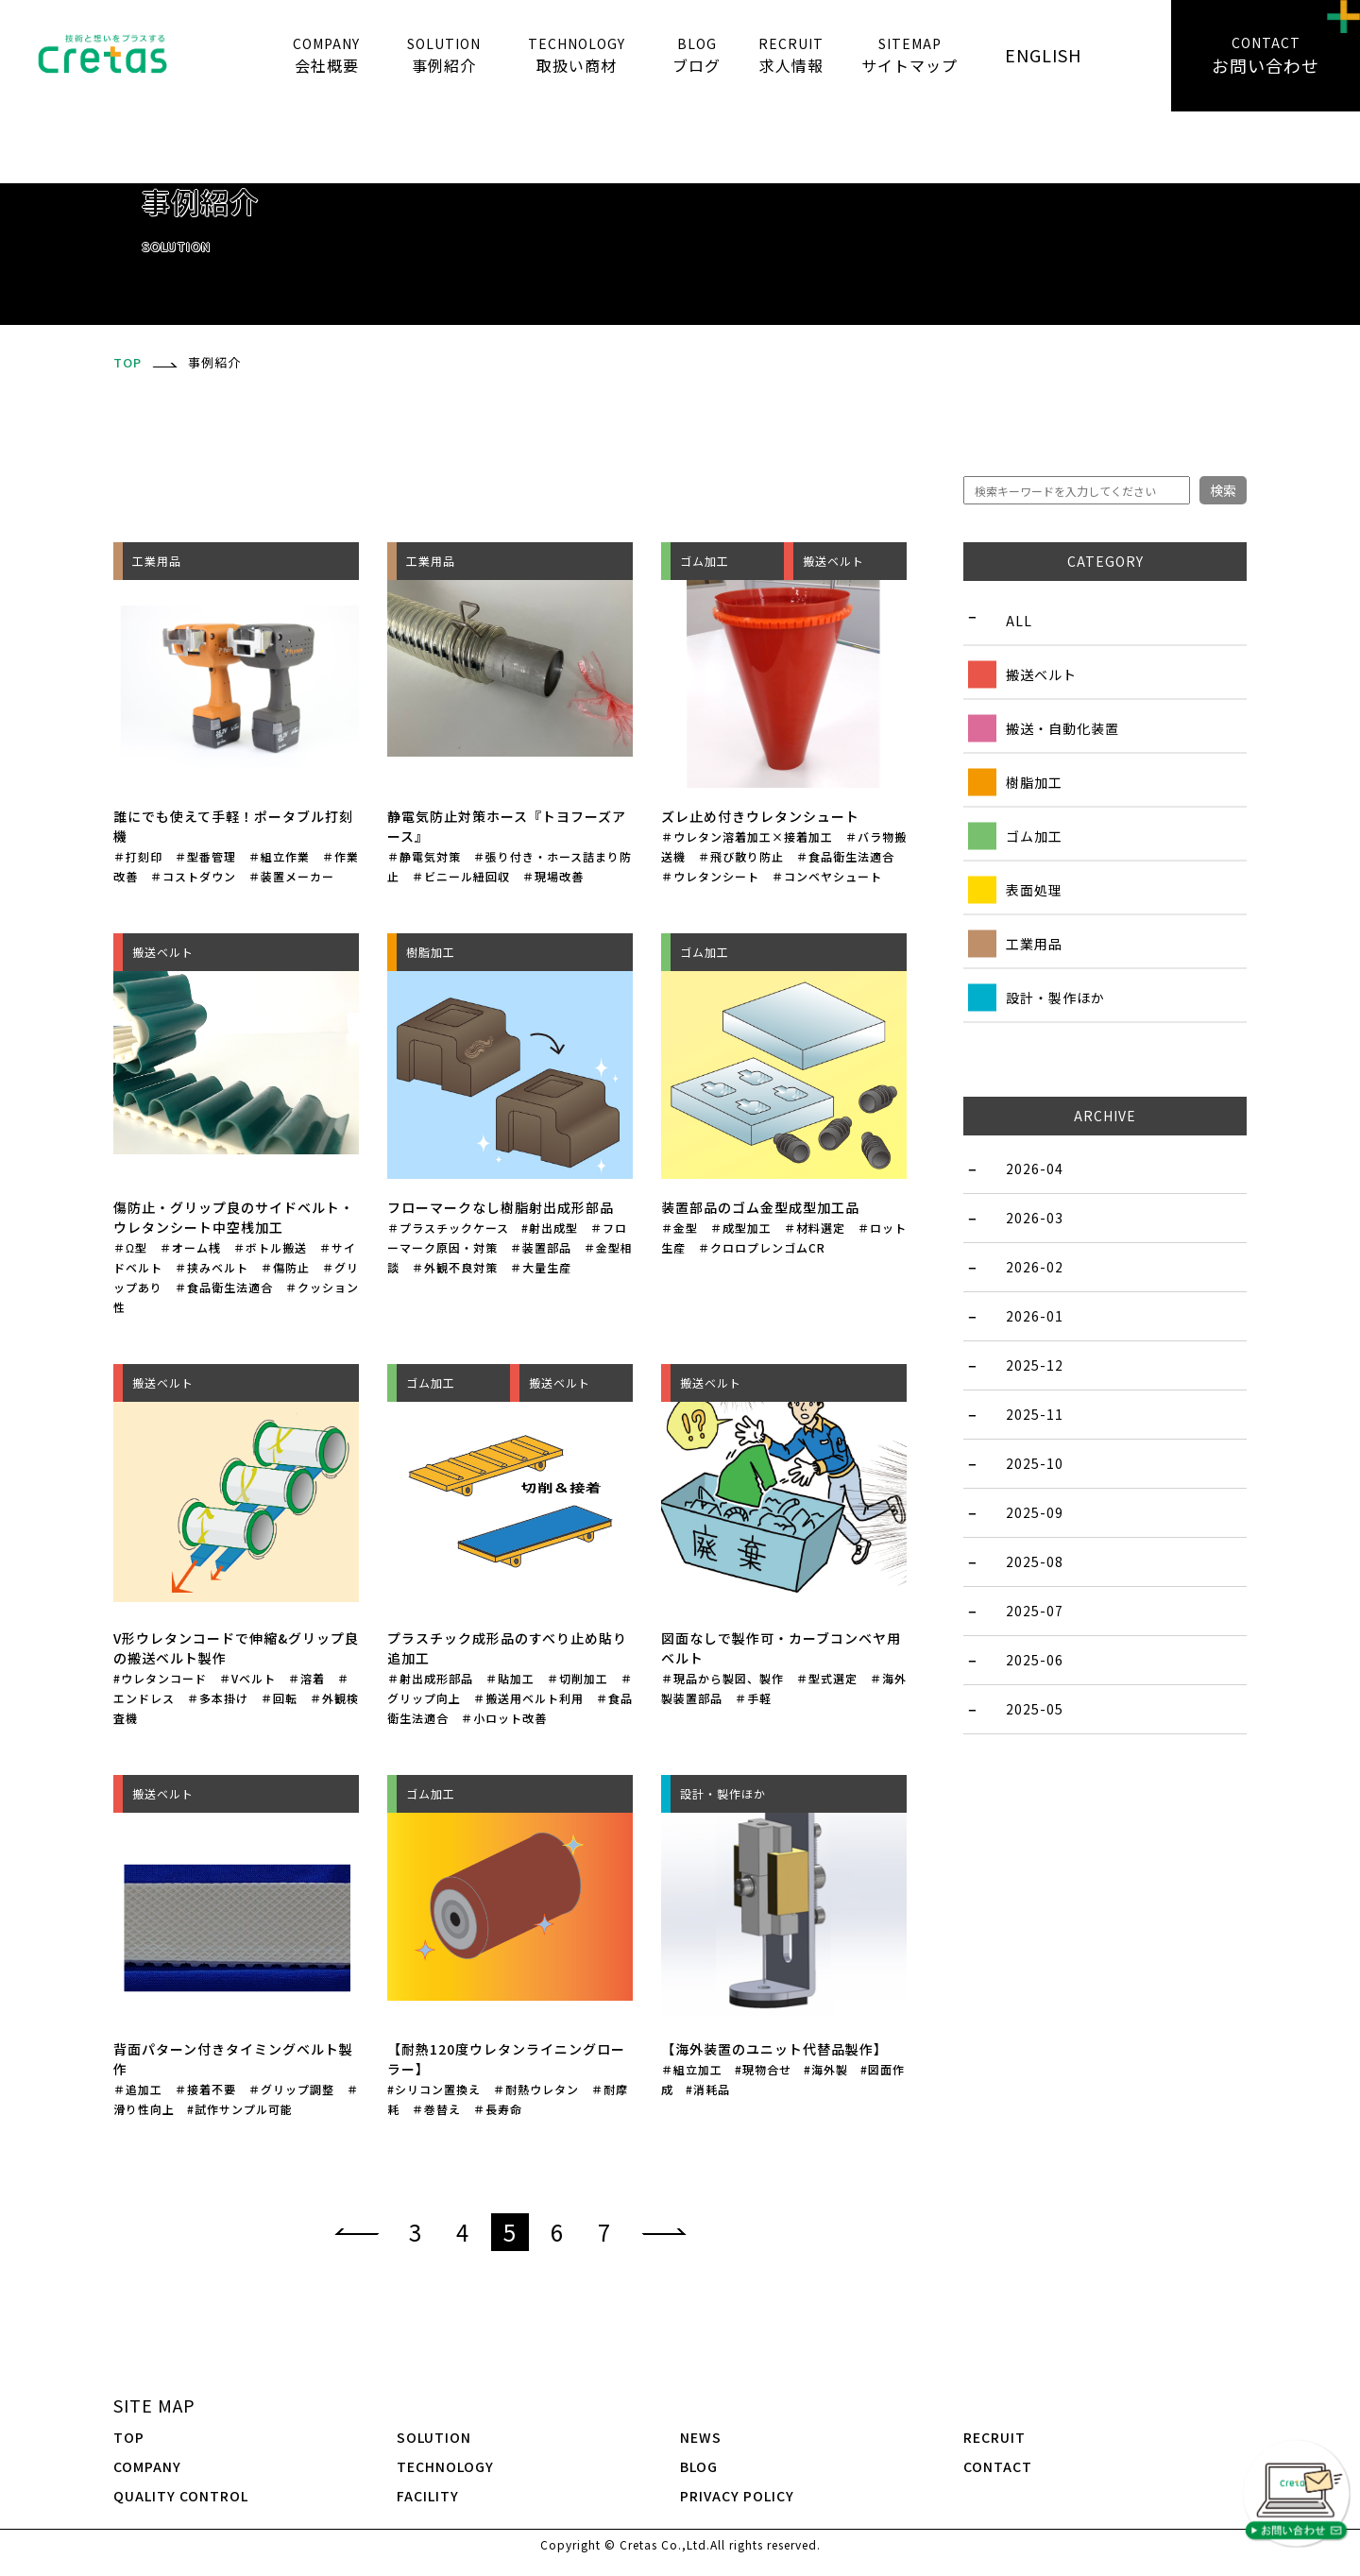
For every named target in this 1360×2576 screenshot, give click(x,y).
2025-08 (1034, 1561)
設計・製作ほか (1055, 996)
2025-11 (1034, 1414)
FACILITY (428, 2495)
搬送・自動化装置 (1062, 727)
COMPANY (147, 2466)
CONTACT (997, 2466)
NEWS (701, 2437)
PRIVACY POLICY (737, 2495)
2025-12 (1034, 1365)
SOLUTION (434, 2437)
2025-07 (1034, 1610)
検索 (1223, 490)
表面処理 (1034, 888)
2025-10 (1034, 1463)
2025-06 (1034, 1659)
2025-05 (1034, 1708)
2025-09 (1034, 1512)
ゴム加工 (1034, 835)
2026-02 (1034, 1266)
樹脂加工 (1034, 781)
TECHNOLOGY (445, 2466)
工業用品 (1034, 942)
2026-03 (1034, 1217)
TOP (128, 2437)
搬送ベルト (1041, 673)
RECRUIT (994, 2437)
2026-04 (1034, 1168)
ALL (1019, 619)
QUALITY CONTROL (180, 2495)
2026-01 (1034, 1315)
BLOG (699, 2466)
